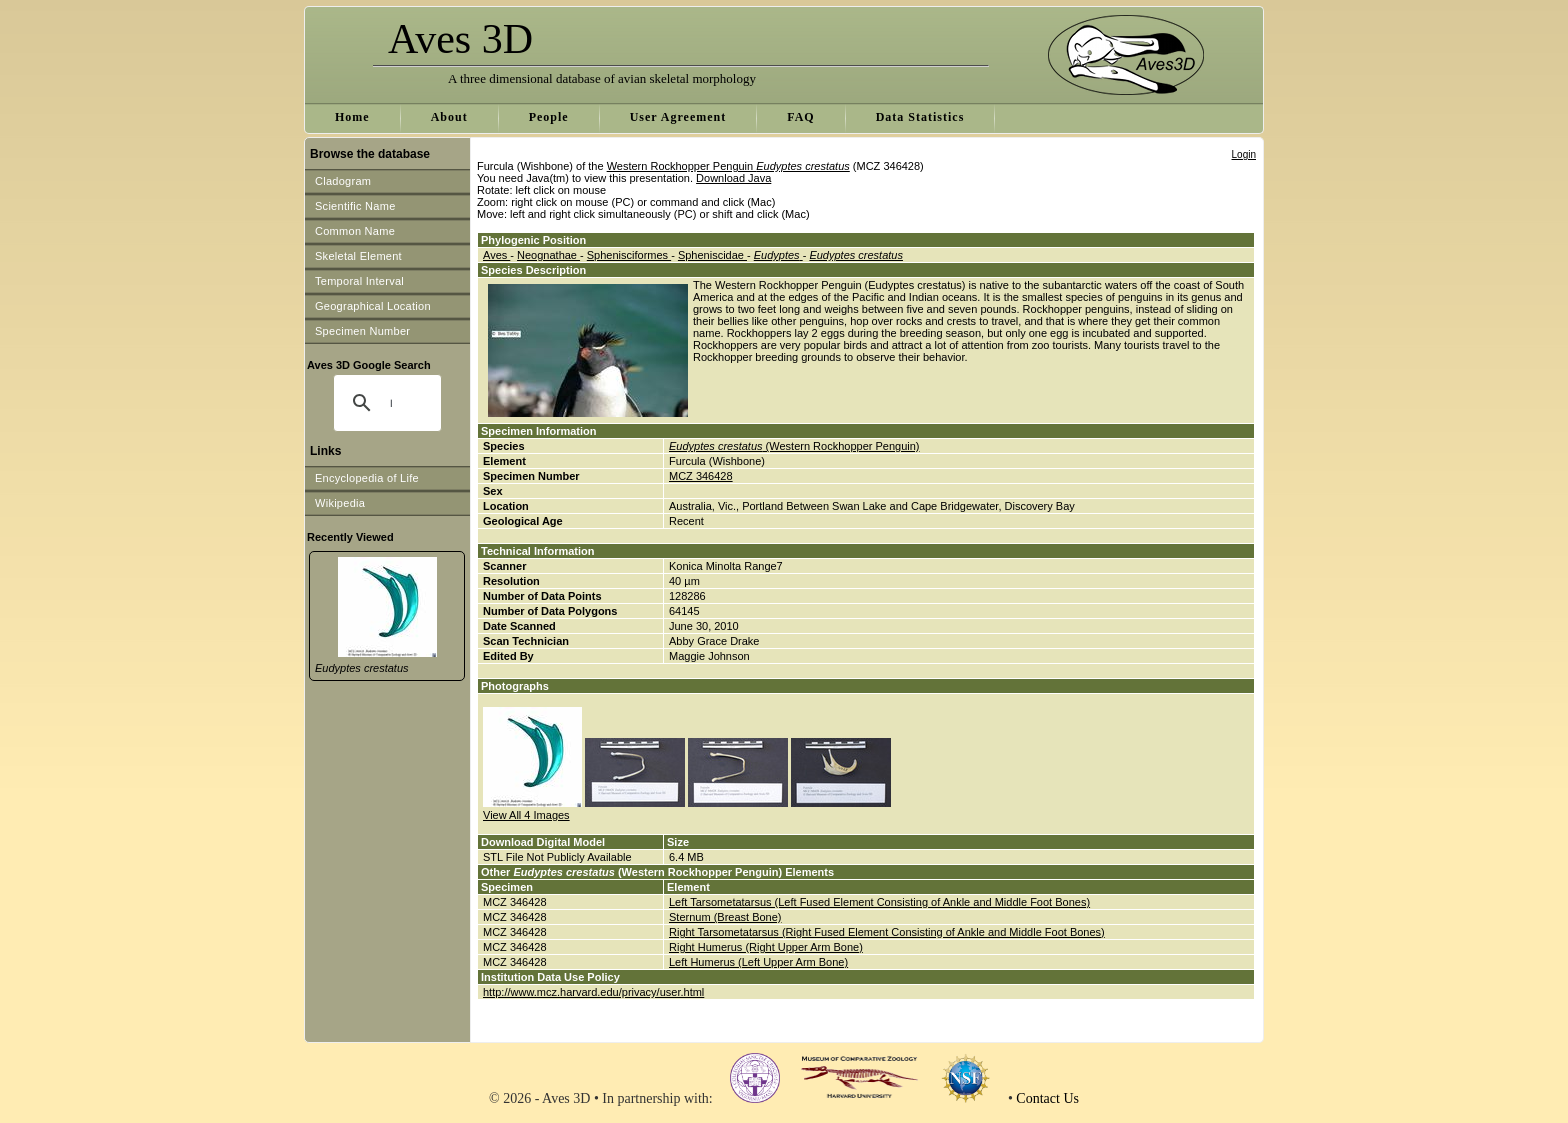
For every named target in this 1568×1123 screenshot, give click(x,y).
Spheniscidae (712, 255)
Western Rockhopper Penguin (728, 166)
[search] (391, 403)
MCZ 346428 (701, 476)
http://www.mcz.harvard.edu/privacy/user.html (593, 992)
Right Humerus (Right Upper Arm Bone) (766, 947)
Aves (496, 255)
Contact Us (1047, 1098)
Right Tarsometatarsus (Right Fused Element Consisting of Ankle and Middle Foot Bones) (887, 932)
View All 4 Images (526, 815)
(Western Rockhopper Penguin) (794, 446)
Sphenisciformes (629, 255)
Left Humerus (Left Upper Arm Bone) (758, 962)
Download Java (733, 178)
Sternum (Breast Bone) (725, 917)
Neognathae (548, 255)
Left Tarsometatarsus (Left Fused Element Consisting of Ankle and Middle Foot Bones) (879, 902)
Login (1244, 154)
